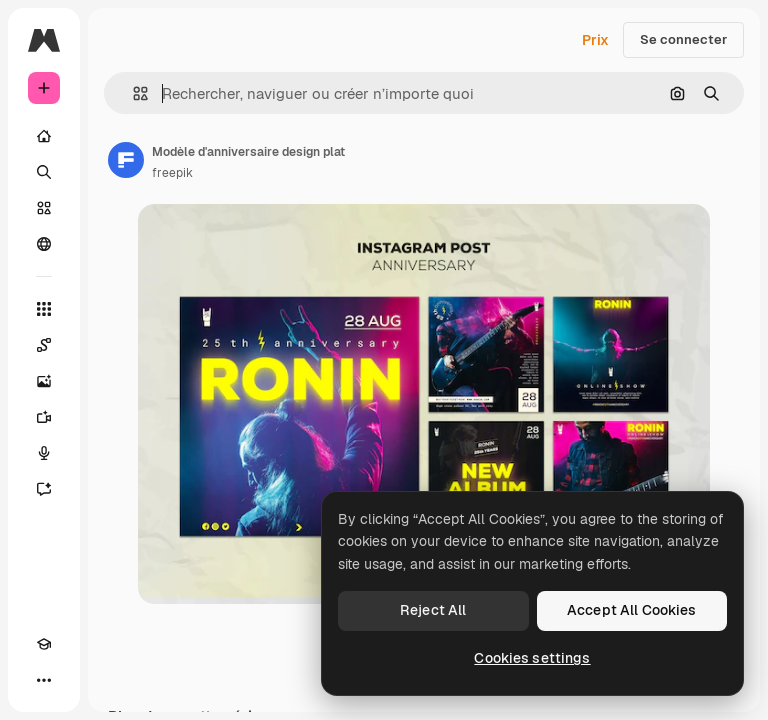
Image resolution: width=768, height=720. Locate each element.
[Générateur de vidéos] (44, 417)
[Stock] (44, 208)
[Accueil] (44, 136)
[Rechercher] (44, 172)
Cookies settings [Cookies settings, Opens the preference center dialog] (532, 658)
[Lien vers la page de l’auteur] (126, 160)
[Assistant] (44, 489)
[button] (132, 93)
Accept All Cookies (632, 610)
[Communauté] (44, 244)
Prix (595, 40)
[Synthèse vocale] (44, 453)
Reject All (433, 610)
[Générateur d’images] (44, 381)
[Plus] (44, 680)
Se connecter (683, 39)
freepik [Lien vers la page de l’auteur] (172, 173)
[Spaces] (44, 345)
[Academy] (44, 644)
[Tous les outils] (44, 309)
